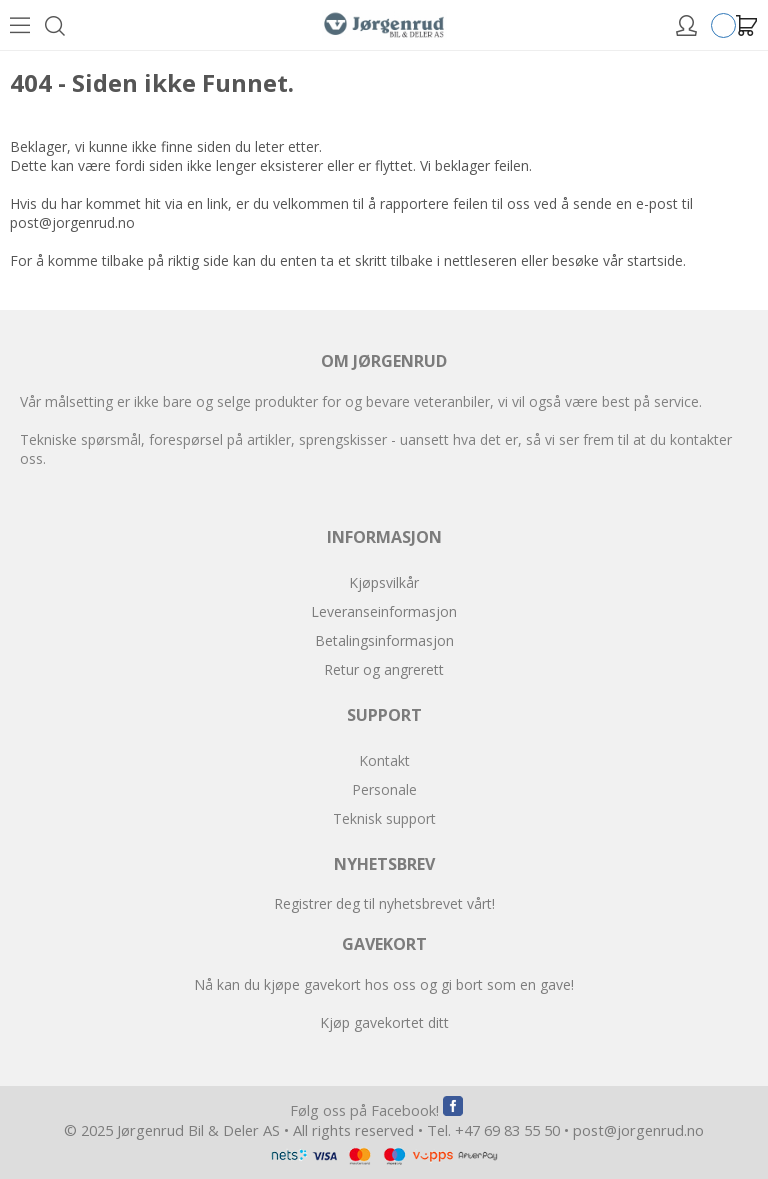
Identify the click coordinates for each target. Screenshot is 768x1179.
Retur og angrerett (384, 669)
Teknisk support (384, 818)
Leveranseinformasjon (384, 611)
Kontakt (384, 760)
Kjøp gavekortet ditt (384, 1022)
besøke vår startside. (619, 260)
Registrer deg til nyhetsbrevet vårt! (384, 903)
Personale (384, 789)
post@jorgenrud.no (72, 222)
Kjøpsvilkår (384, 582)
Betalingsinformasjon (384, 640)
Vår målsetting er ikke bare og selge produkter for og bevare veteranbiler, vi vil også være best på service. (361, 401)
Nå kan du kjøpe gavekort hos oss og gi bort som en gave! (384, 984)
